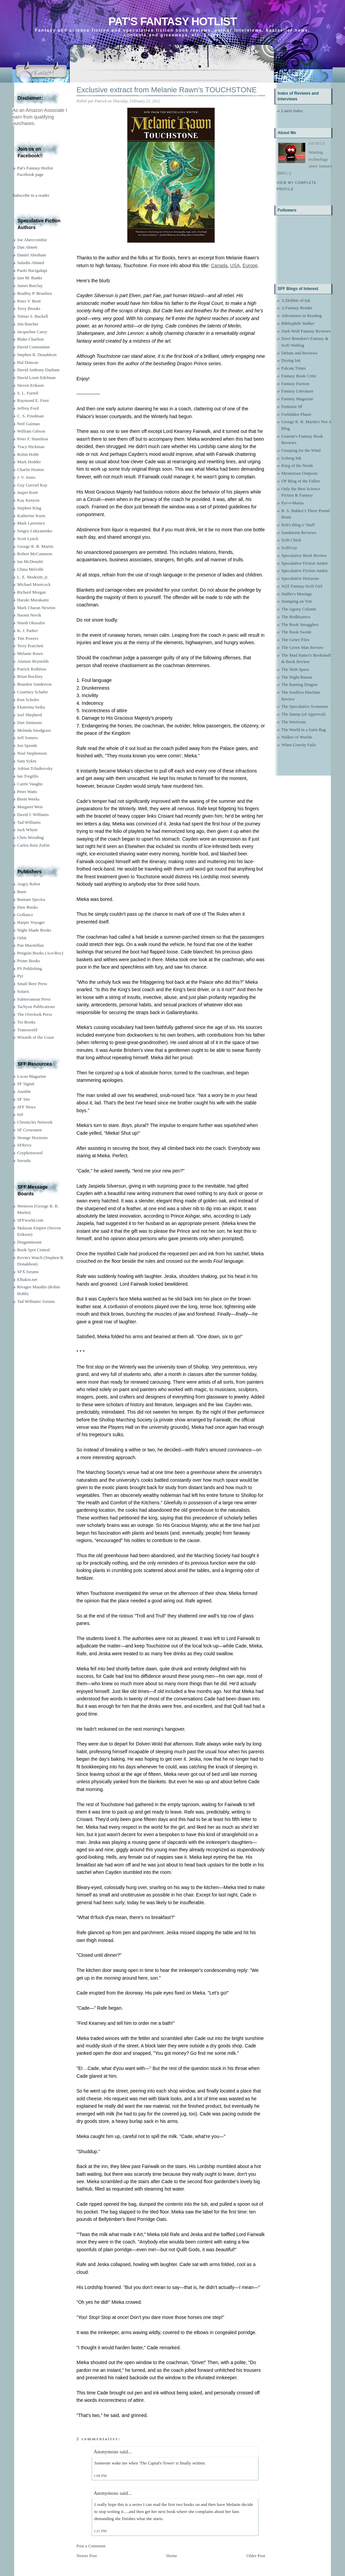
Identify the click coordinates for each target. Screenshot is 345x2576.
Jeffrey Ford (28, 408)
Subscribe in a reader (30, 195)
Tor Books (26, 1022)
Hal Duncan (27, 362)
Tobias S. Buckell (32, 316)
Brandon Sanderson (34, 684)
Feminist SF (292, 406)
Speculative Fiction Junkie (304, 563)
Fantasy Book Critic (299, 375)
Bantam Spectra (31, 899)
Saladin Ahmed (30, 262)
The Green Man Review (302, 647)
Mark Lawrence (31, 523)
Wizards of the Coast (35, 1037)
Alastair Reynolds (33, 661)
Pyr (20, 975)
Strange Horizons (32, 1137)
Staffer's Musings (296, 593)
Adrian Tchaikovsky (35, 768)
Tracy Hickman (30, 446)
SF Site (23, 1099)
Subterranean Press (34, 999)
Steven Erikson (30, 385)
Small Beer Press (32, 983)
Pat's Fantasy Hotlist (172, 21)
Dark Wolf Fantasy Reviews (306, 331)
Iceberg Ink (291, 458)
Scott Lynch (27, 538)
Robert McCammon (34, 553)
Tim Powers (27, 638)
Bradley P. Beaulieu (34, 293)
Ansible (24, 1091)
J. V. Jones (26, 477)
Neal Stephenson (32, 753)
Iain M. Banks (29, 277)
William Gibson (31, 431)
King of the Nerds (297, 465)
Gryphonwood (29, 1152)
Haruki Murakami (33, 599)
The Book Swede (296, 631)
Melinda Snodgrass (34, 730)
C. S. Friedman (30, 415)
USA (235, 265)
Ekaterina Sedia (31, 707)
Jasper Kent (27, 492)
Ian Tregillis (27, 776)
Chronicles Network (35, 1122)
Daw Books (27, 907)
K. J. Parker (27, 630)
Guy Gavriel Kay (32, 485)
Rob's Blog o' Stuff (298, 524)
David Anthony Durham (38, 369)
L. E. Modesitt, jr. (32, 576)
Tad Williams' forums (36, 1301)
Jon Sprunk (27, 745)
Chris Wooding (30, 837)
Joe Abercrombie (32, 239)
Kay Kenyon (28, 500)
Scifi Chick (291, 539)
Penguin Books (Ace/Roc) (40, 952)
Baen (21, 891)
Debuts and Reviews (299, 352)
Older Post (256, 2555)
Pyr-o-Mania (292, 502)
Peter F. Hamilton (32, 438)
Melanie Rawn (30, 653)
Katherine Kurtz (31, 515)
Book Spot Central (33, 1249)
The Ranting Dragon (299, 684)
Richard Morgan (31, 592)
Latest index (292, 110)
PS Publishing (29, 968)
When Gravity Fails (298, 744)
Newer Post (86, 2555)
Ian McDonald (29, 561)
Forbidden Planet (296, 414)
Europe (250, 265)
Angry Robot (28, 883)
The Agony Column (298, 608)
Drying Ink (291, 360)
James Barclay (29, 285)
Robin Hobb (28, 454)
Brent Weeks (28, 799)
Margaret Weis (30, 806)
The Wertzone (293, 721)
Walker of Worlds (296, 737)
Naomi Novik (29, 615)
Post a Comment (90, 2545)
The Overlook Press (34, 1014)
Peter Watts (27, 791)
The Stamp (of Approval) (303, 714)
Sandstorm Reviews (298, 532)
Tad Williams (28, 822)
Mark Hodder (29, 461)
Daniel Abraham (31, 254)
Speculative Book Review (304, 555)
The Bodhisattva (295, 616)
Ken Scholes (28, 699)
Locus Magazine (31, 1076)
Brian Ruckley (29, 676)
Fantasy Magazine (297, 398)
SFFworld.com (30, 1220)
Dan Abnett (27, 247)
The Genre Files (295, 639)
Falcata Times (293, 368)
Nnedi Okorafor (31, 622)
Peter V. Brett (29, 301)
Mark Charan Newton (36, 607)
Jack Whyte (27, 829)
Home (171, 2555)
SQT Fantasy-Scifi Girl (301, 586)
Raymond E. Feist (33, 400)
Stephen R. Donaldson (37, 354)
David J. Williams (33, 814)
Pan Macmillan (30, 945)
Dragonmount (29, 1242)
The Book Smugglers (300, 624)
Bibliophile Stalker (298, 323)
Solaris (23, 991)
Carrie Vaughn (29, 783)
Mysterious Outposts (299, 473)
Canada (219, 265)
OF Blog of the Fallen (300, 480)
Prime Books (28, 960)
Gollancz (25, 914)
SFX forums (28, 1271)
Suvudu (24, 1160)
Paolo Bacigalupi (32, 270)
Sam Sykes (26, 760)
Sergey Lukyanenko (34, 530)
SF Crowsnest (29, 1129)
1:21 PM (100, 2531)
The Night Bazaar (296, 677)
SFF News (26, 1106)
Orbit (21, 937)
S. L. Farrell (27, 393)
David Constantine (33, 346)
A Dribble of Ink (295, 300)
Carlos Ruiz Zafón (33, 845)
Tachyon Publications (36, 1006)
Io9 (20, 1114)
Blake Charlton (30, 339)
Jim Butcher (27, 323)
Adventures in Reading (301, 315)
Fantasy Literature (297, 391)
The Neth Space (295, 669)
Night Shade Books (34, 930)
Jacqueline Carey (32, 331)
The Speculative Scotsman (304, 706)
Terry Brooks (28, 308)
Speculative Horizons (300, 578)
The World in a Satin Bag (303, 729)
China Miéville (30, 569)
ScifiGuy (289, 547)
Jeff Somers (27, 737)
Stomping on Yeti (296, 601)
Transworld (27, 1029)
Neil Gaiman (28, 423)
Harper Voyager (31, 922)
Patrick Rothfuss (31, 668)
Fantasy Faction (295, 383)
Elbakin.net (27, 1279)
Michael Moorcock (34, 584)
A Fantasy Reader (296, 307)
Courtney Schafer (32, 691)
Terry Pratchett (30, 645)
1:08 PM (100, 2476)
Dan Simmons (29, 722)
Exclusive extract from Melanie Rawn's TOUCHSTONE (166, 90)
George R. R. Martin (35, 546)
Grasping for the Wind (301, 450)
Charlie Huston (30, 469)
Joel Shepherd (29, 714)
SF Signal (25, 1083)
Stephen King (29, 507)
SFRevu (24, 1145)
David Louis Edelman (36, 377)
